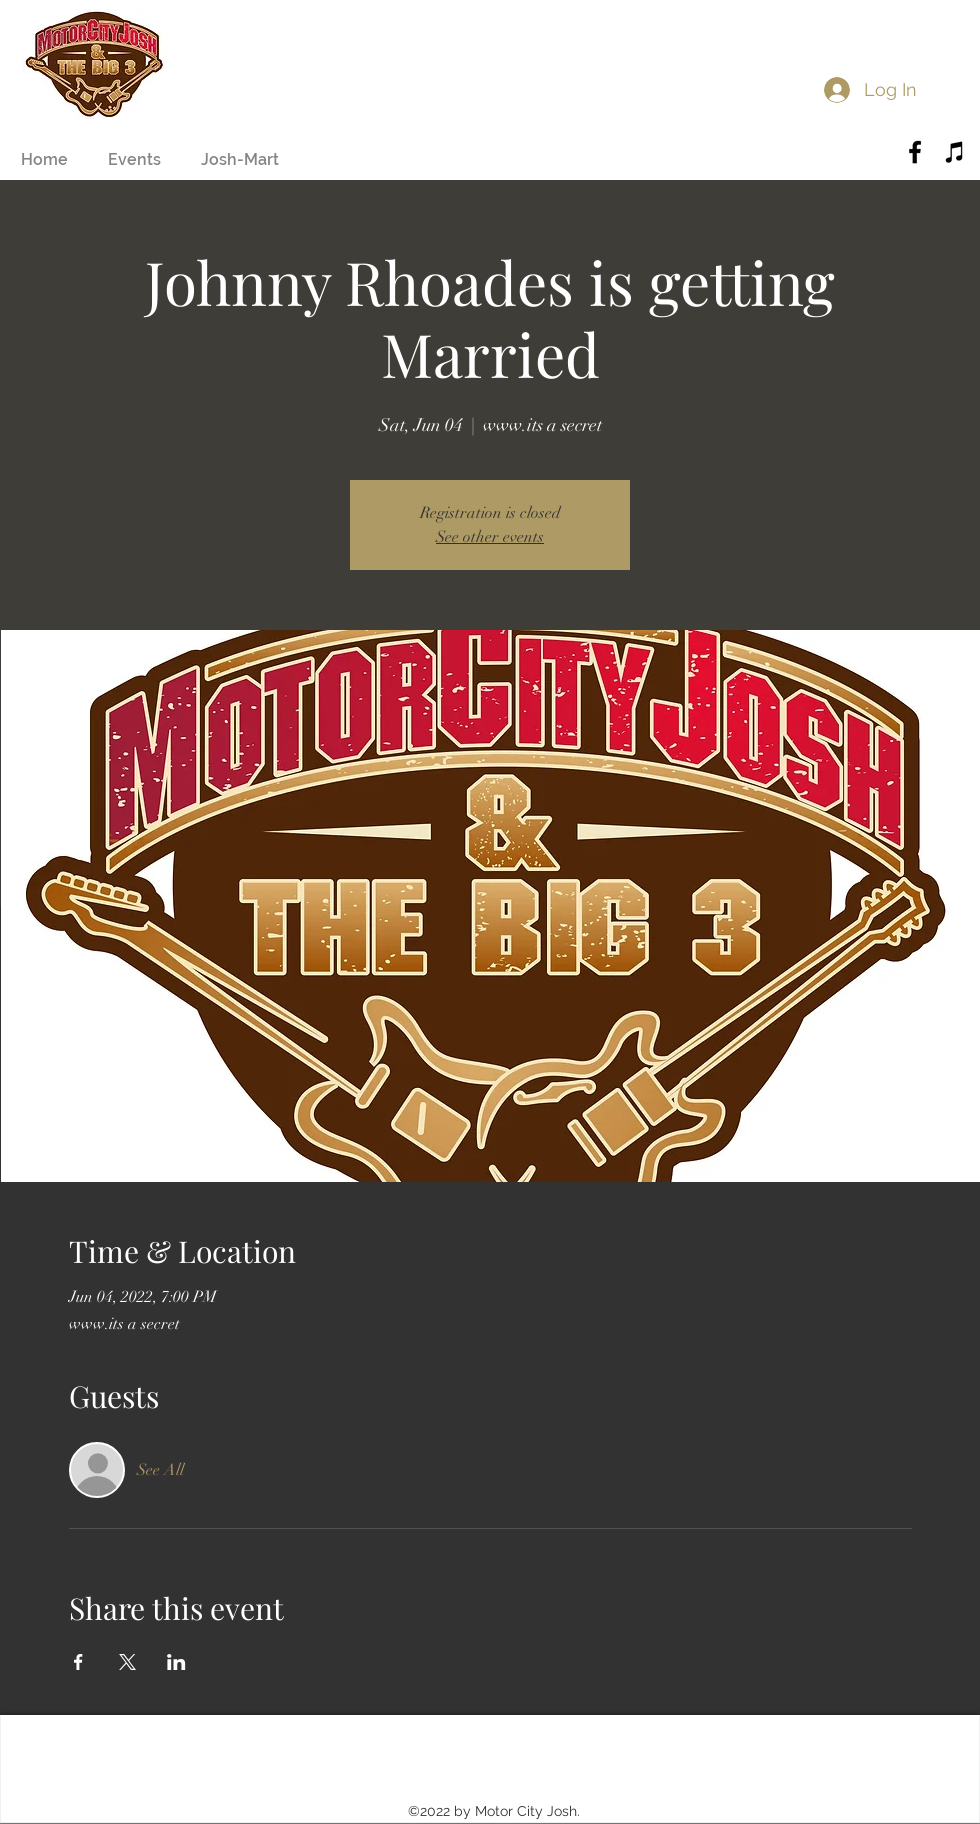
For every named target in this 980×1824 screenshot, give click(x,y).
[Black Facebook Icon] (915, 152)
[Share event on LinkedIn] (176, 1662)
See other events (490, 537)
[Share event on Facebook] (78, 1662)
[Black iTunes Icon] (955, 152)
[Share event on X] (127, 1662)
